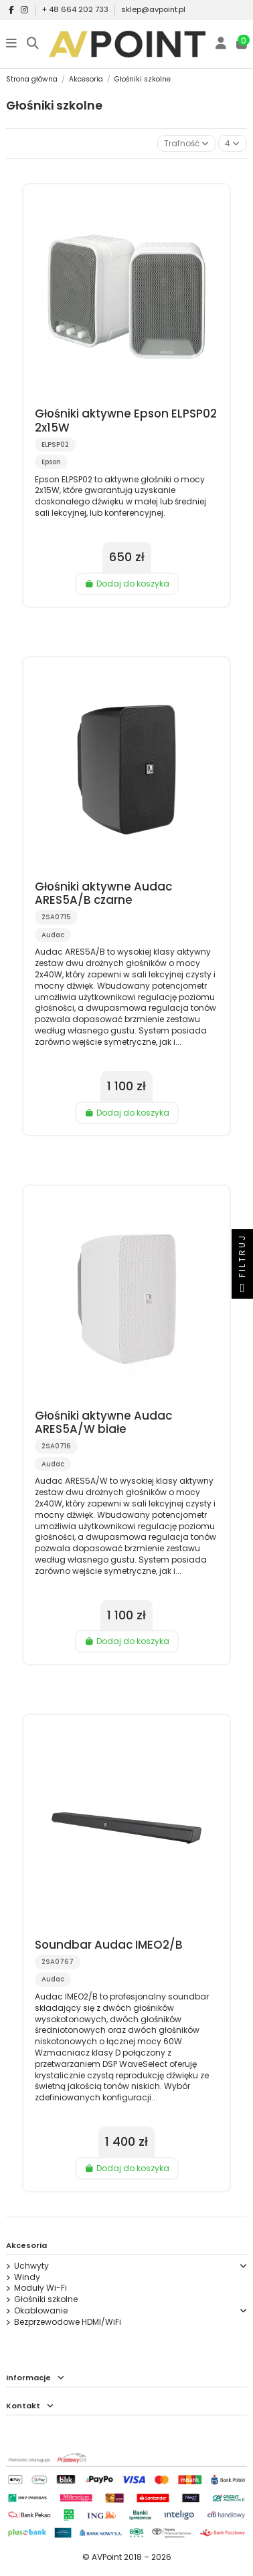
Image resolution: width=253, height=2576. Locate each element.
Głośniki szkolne (46, 2299)
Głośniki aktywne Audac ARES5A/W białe (103, 1422)
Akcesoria (26, 2245)
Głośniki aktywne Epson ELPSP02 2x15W (126, 420)
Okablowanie (41, 2310)
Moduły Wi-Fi (40, 2288)
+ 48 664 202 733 (76, 9)
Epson (51, 462)
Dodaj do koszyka (126, 583)
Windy (27, 2277)
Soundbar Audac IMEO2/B (109, 1945)
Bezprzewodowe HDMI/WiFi (67, 2322)
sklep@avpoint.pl (153, 9)
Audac (52, 935)
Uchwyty (31, 2266)
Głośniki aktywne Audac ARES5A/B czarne (103, 893)
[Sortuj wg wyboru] (186, 143)
